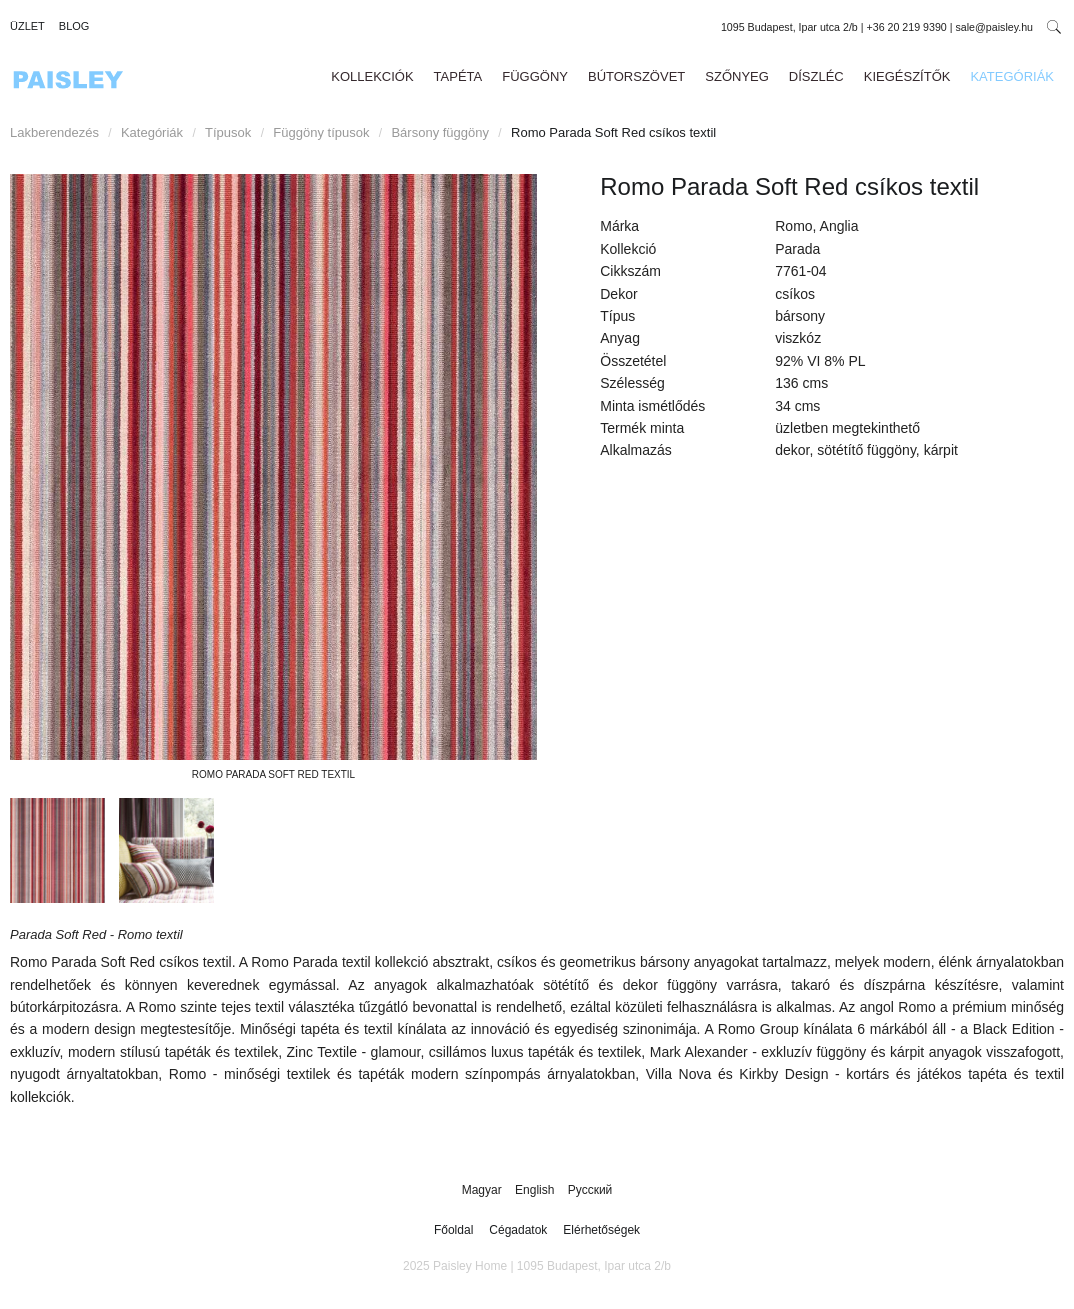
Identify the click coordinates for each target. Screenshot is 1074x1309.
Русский (590, 1190)
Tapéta (458, 76)
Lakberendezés (54, 132)
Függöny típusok (321, 132)
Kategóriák (1012, 76)
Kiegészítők (907, 76)
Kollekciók (372, 76)
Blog (74, 26)
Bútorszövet (636, 76)
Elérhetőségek (601, 1230)
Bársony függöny (440, 132)
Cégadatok (518, 1230)
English (536, 1190)
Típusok (228, 132)
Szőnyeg (737, 76)
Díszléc (816, 76)
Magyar (483, 1190)
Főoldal (453, 1230)
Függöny (535, 76)
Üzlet (27, 26)
